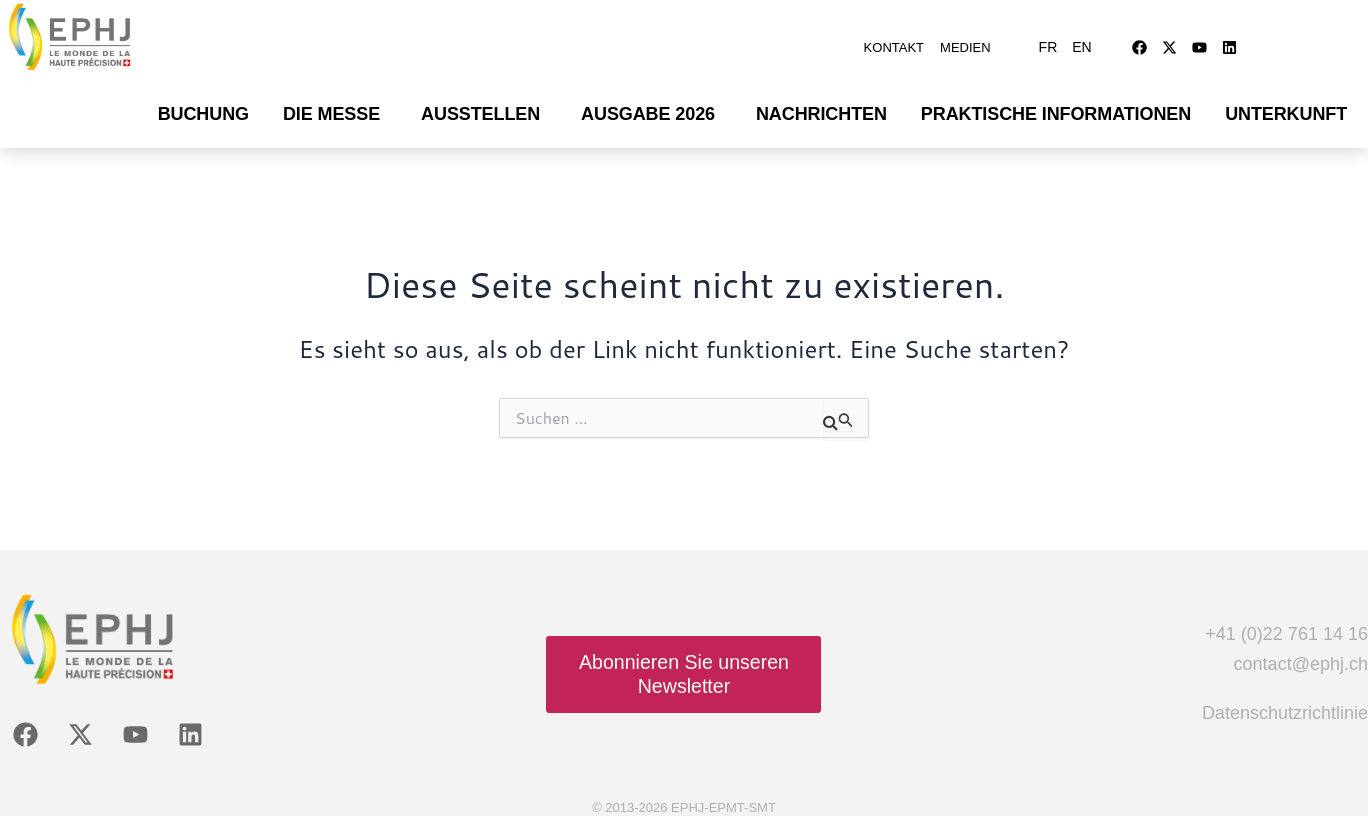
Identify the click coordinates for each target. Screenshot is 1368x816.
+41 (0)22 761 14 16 (1286, 624)
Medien (965, 42)
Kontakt (894, 42)
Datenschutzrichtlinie (1285, 703)
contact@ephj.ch (1301, 654)
